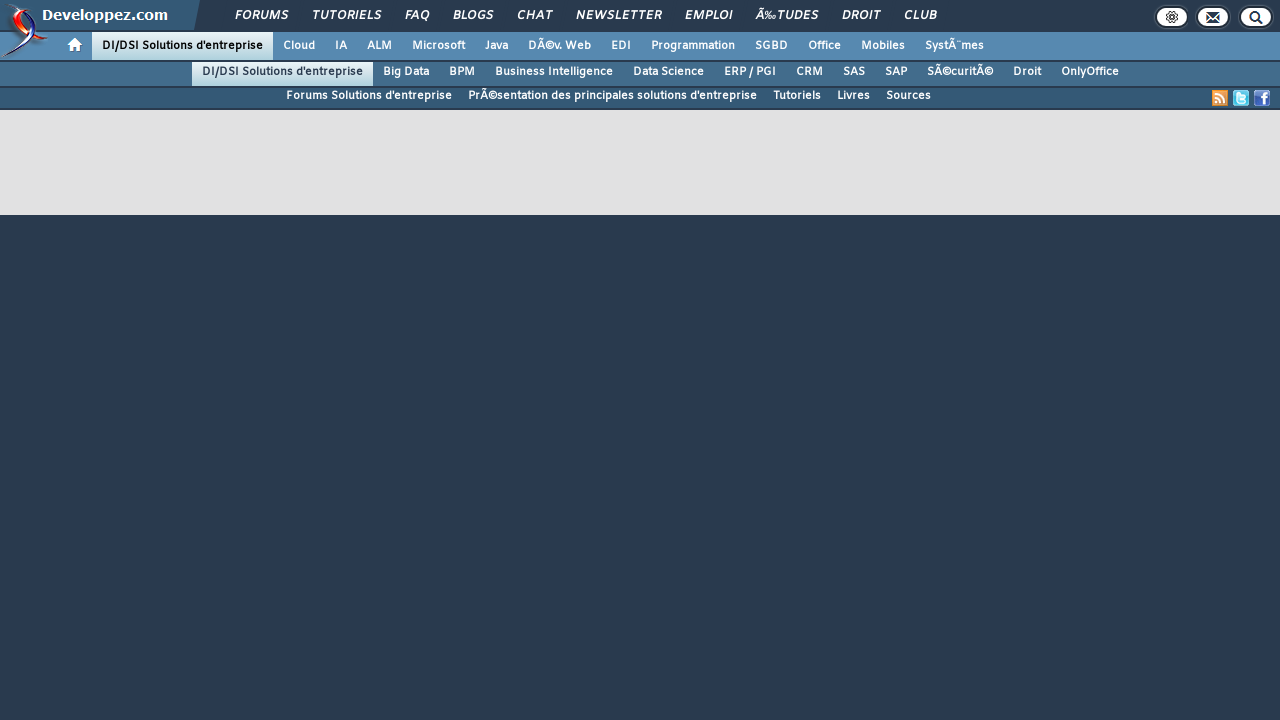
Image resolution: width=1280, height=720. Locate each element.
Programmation (693, 46)
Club (920, 16)
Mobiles (883, 46)
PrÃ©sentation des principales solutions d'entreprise (612, 96)
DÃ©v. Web (559, 46)
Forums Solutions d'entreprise (369, 96)
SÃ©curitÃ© (960, 72)
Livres (853, 96)
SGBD (771, 46)
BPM (462, 72)
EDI (621, 46)
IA (341, 46)
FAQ (417, 16)
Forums (261, 16)
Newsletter (618, 16)
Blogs (473, 16)
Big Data (406, 72)
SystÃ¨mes (954, 46)
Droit (861, 16)
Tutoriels (346, 16)
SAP (896, 72)
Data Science (668, 72)
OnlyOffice (1090, 72)
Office (824, 46)
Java (496, 46)
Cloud (299, 46)
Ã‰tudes (787, 16)
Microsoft (438, 46)
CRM (809, 72)
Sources (908, 96)
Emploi (708, 16)
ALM (379, 46)
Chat (534, 16)
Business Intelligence (554, 72)
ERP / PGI (750, 72)
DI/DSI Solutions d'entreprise (182, 46)
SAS (854, 72)
